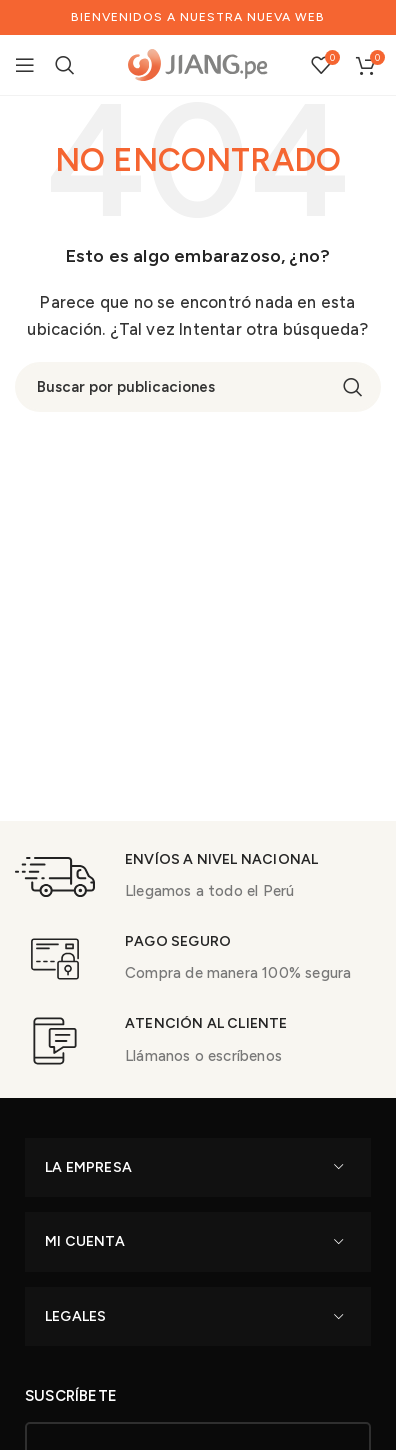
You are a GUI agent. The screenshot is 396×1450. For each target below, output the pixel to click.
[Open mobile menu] (25, 65)
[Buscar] (65, 65)
